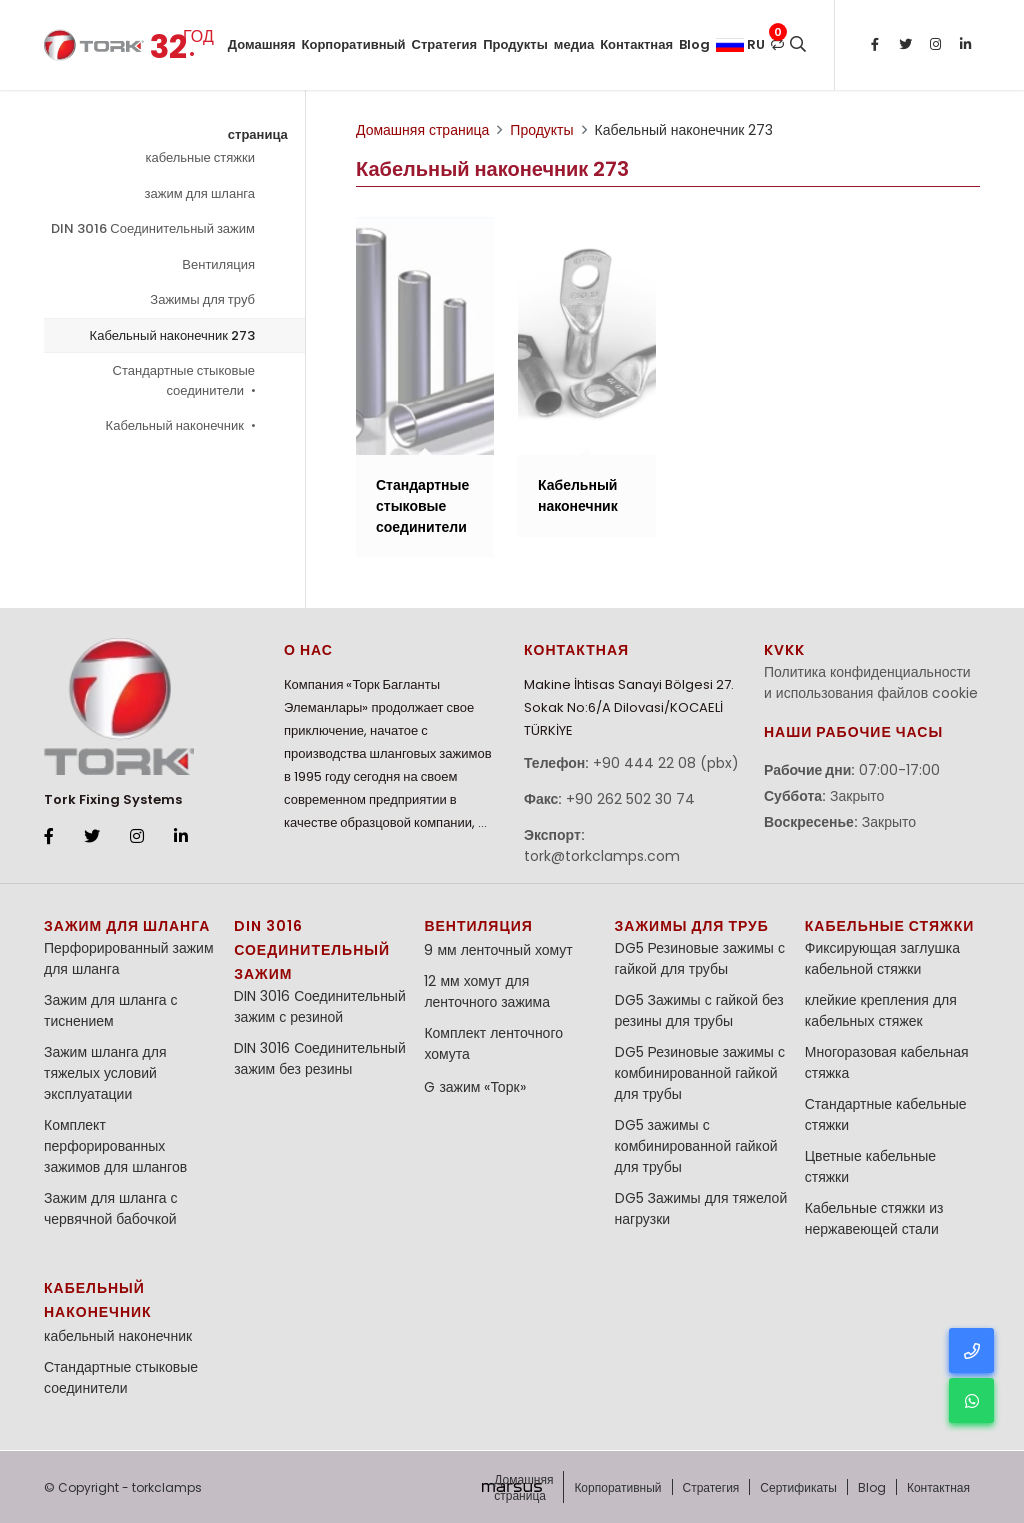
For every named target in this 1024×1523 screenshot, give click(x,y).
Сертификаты (798, 1487)
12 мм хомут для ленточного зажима (487, 991)
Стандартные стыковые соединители (184, 380)
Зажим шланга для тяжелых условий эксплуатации (105, 1073)
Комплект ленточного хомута (493, 1043)
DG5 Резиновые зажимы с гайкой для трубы (700, 958)
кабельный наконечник (118, 1336)
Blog (694, 44)
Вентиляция (218, 264)
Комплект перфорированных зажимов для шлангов (115, 1146)
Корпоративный (354, 44)
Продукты (515, 44)
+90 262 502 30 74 (630, 799)
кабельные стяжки (200, 157)
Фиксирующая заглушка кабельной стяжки (882, 958)
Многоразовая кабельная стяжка (887, 1062)
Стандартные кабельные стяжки (886, 1114)
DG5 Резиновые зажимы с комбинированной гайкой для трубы (700, 1073)
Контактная (636, 44)
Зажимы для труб (202, 299)
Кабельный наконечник (180, 425)
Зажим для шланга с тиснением (110, 1010)
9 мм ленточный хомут (498, 950)
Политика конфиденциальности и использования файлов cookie (871, 682)
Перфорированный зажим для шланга (129, 958)
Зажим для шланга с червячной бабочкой (110, 1208)
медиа (574, 44)
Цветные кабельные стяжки (870, 1166)
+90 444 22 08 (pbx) (666, 763)
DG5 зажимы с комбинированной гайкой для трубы (696, 1146)
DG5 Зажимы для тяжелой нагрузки (701, 1208)
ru (740, 44)
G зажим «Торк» (474, 1087)
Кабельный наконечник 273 (172, 335)
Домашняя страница (262, 62)
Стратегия (445, 44)
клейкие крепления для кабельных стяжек (881, 1010)
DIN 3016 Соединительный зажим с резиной (320, 1006)
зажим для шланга (200, 193)
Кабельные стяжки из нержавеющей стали (874, 1218)
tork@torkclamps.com (602, 856)
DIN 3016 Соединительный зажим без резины (320, 1058)
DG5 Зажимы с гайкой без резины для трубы (699, 1010)
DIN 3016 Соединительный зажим (153, 228)
